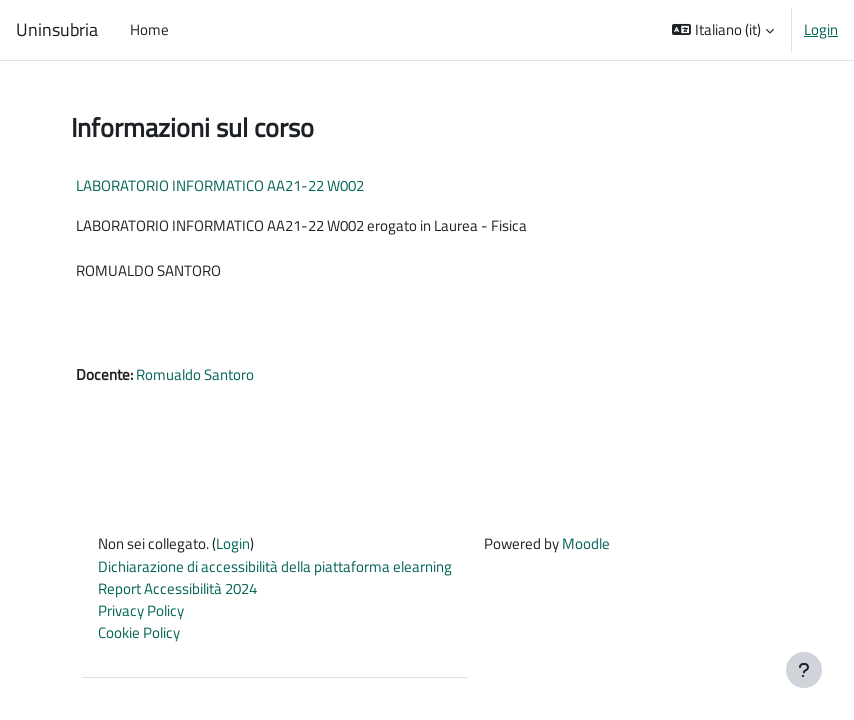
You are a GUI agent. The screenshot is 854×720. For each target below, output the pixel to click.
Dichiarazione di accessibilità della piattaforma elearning (275, 566)
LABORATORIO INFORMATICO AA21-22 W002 (220, 185)
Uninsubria (57, 30)
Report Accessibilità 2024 (177, 588)
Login (821, 30)
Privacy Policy (141, 610)
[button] (723, 30)
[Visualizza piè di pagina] (804, 670)
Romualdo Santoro (195, 374)
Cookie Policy (139, 632)
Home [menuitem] (149, 29)
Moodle (586, 543)
